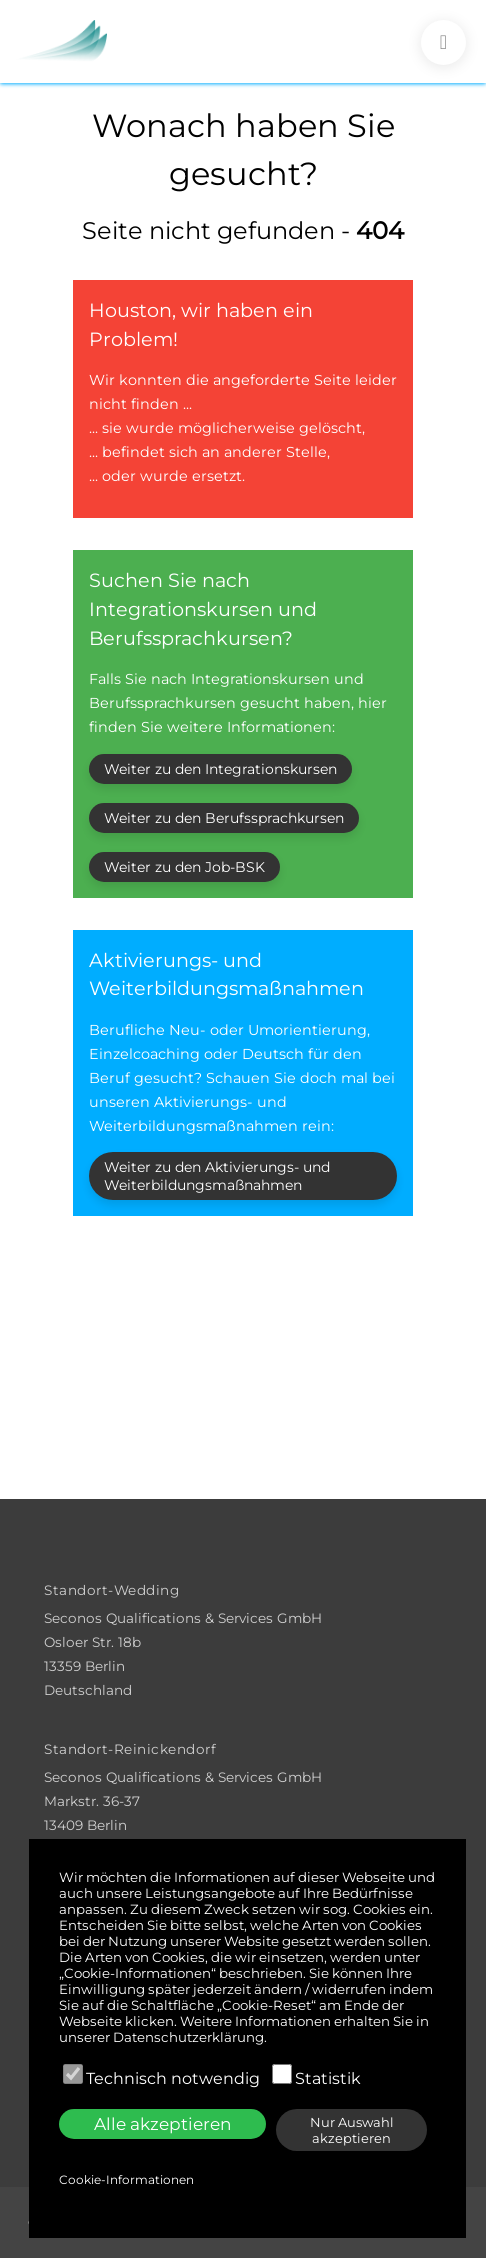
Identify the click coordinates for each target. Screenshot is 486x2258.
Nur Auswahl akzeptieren (352, 2130)
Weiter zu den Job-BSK (184, 867)
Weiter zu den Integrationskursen (220, 769)
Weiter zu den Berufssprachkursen (224, 818)
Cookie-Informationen (126, 2179)
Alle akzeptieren (162, 2124)
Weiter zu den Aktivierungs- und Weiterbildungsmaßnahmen (217, 1176)
